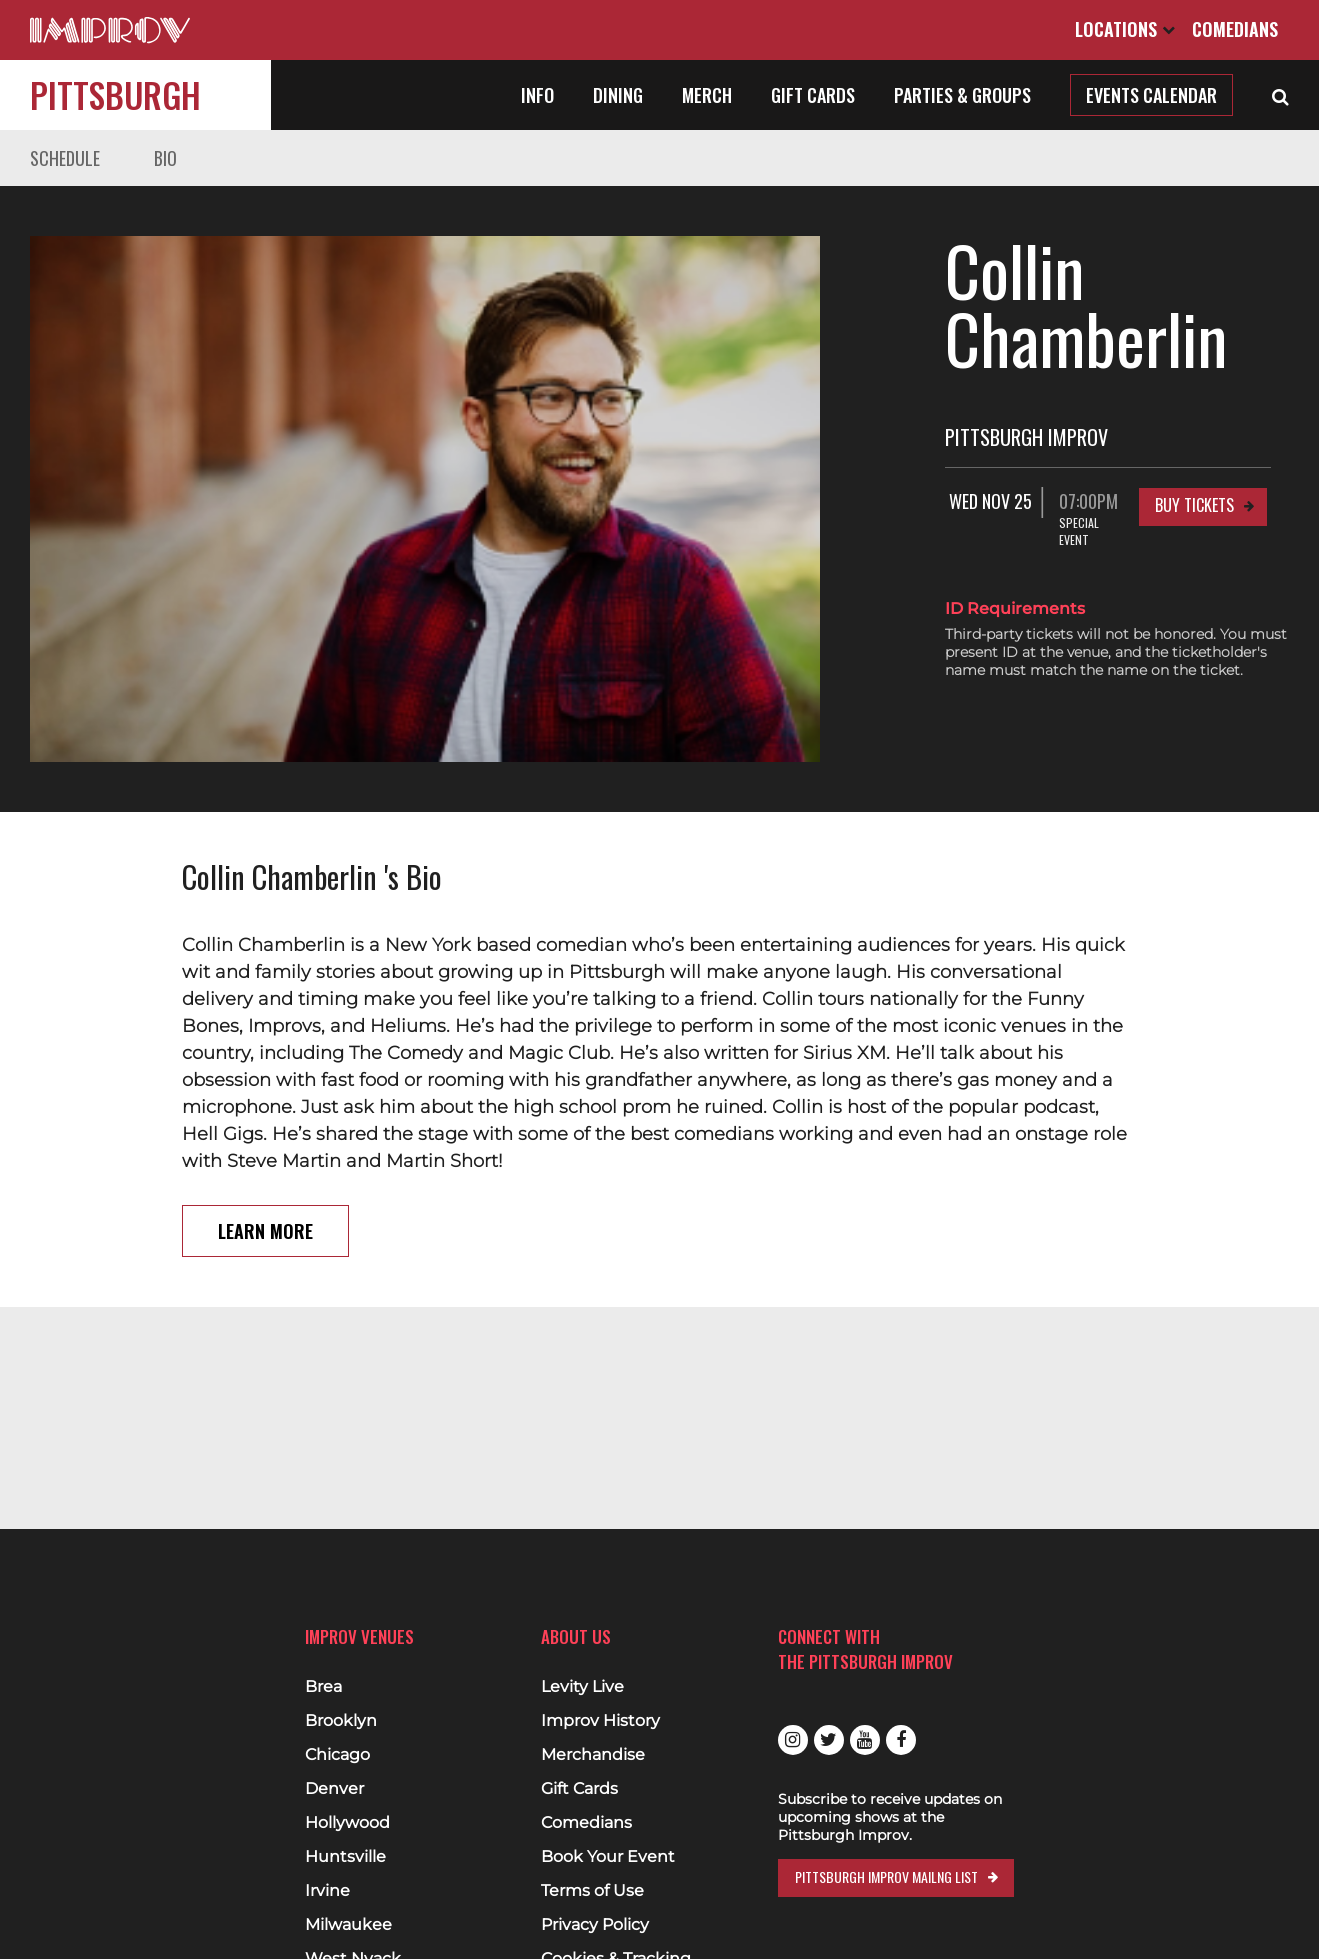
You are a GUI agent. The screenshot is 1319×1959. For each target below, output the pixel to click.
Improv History (600, 1721)
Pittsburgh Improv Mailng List (886, 1876)
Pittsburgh (115, 94)
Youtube (865, 1740)
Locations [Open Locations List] (1125, 29)
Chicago (337, 1755)
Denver (334, 1789)
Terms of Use (592, 1891)
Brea (323, 1687)
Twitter (829, 1740)
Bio (165, 158)
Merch (707, 95)
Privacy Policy (595, 1925)
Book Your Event (608, 1857)
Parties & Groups (962, 95)
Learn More (265, 1124)
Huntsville (345, 1857)
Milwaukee (348, 1925)
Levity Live (582, 1687)
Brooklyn (341, 1721)
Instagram (793, 1740)
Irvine (327, 1891)
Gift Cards (813, 95)
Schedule (65, 158)
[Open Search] (1280, 95)
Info (537, 95)
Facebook (901, 1740)
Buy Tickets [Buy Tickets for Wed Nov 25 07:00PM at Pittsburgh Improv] (1194, 437)
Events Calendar (1151, 95)
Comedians (1235, 29)
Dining (618, 95)
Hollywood (347, 1823)
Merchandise (593, 1755)
